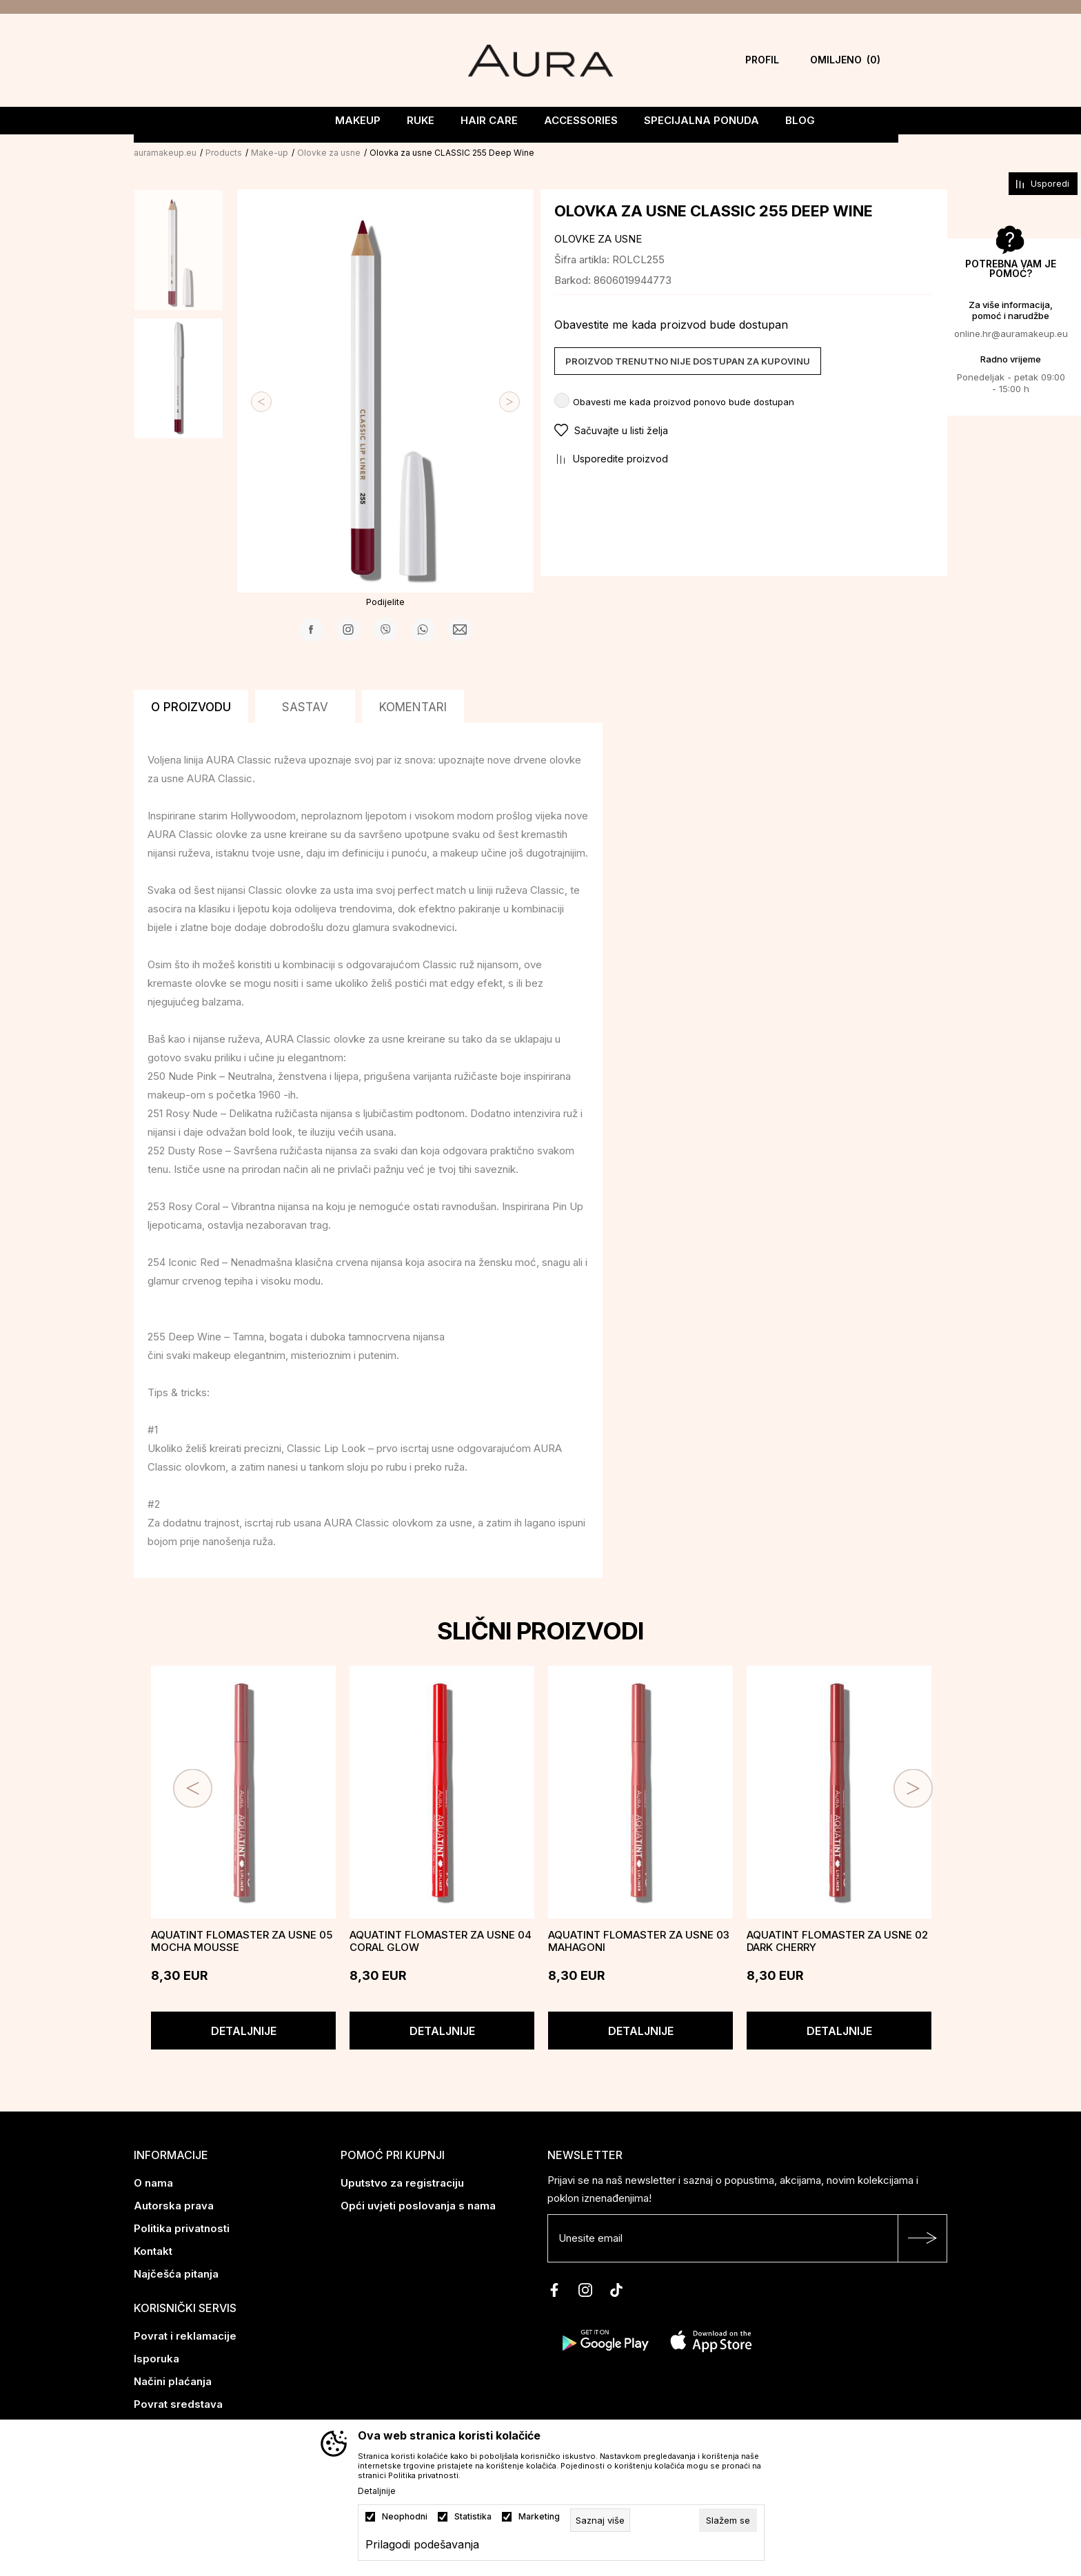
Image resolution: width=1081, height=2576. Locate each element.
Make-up (269, 151)
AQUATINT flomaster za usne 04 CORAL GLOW (441, 1940)
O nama (153, 2181)
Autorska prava (174, 2204)
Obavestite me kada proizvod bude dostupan (671, 323)
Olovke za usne (329, 151)
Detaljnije (243, 2029)
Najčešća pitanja (176, 2272)
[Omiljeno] (845, 60)
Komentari (413, 706)
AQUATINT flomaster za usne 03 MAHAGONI (638, 1940)
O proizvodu (191, 706)
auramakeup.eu (165, 151)
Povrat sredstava (178, 2402)
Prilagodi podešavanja (422, 2544)
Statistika (473, 2517)
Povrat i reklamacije (185, 2334)
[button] (743, 429)
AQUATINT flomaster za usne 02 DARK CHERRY (837, 1940)
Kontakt (153, 2249)
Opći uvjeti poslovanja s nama (418, 2204)
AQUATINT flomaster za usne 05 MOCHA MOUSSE (241, 1940)
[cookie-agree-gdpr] (728, 2520)
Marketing (539, 2517)
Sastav (305, 706)
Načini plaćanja (173, 2379)
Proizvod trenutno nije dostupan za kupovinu (687, 359)
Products (223, 151)
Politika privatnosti (182, 2226)
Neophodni (404, 2517)
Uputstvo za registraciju (402, 2181)
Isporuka (156, 2357)
